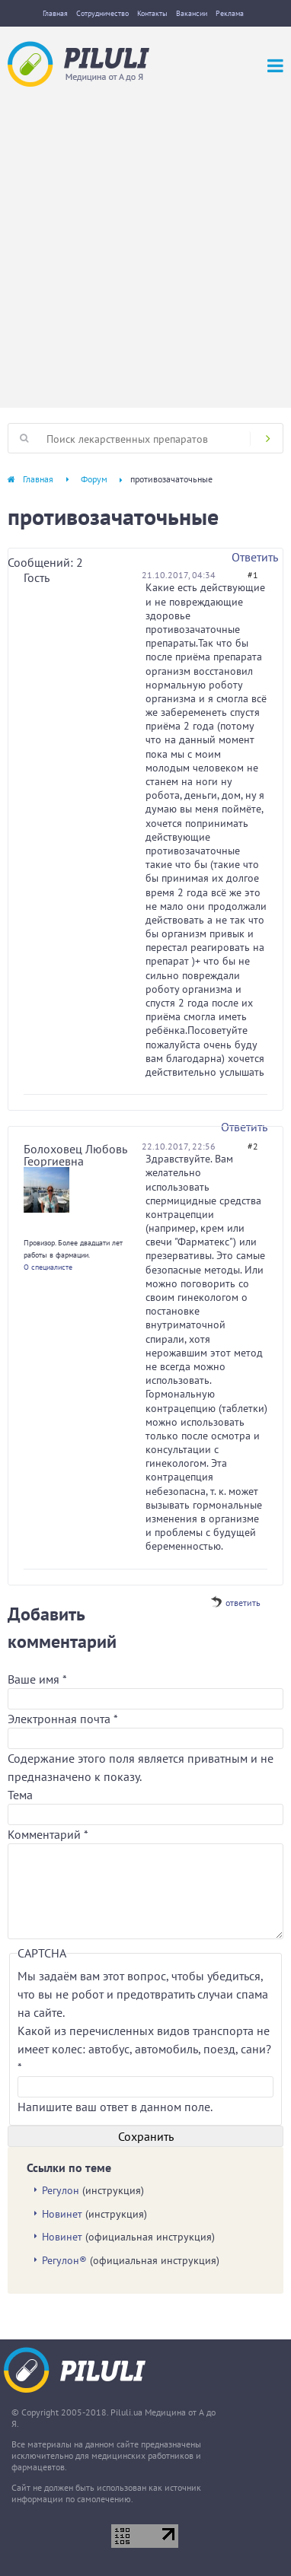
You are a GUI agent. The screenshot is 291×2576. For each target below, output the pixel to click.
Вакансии (191, 13)
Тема (20, 1794)
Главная (55, 13)
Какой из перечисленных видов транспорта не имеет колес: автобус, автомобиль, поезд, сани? (144, 2049)
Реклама (230, 13)
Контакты (152, 13)
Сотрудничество (102, 13)
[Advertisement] (145, 239)
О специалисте (48, 1267)
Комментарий (48, 1834)
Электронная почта (62, 1718)
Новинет (62, 2214)
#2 (253, 1146)
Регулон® (64, 2260)
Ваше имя (37, 1679)
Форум (94, 479)
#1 (253, 574)
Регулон (60, 2190)
